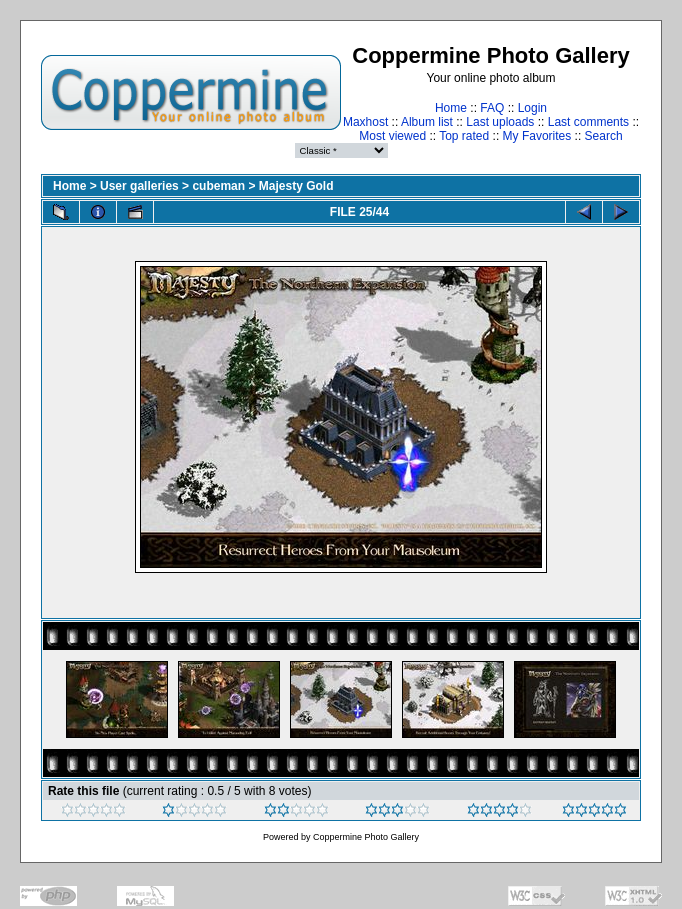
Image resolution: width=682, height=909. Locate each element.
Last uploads (500, 122)
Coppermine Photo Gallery (366, 837)
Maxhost (365, 122)
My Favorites (537, 136)
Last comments (588, 122)
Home (451, 108)
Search (604, 136)
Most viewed (392, 136)
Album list (427, 122)
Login (532, 108)
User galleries (139, 186)
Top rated (464, 136)
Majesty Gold (296, 186)
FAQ (492, 108)
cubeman (218, 186)
